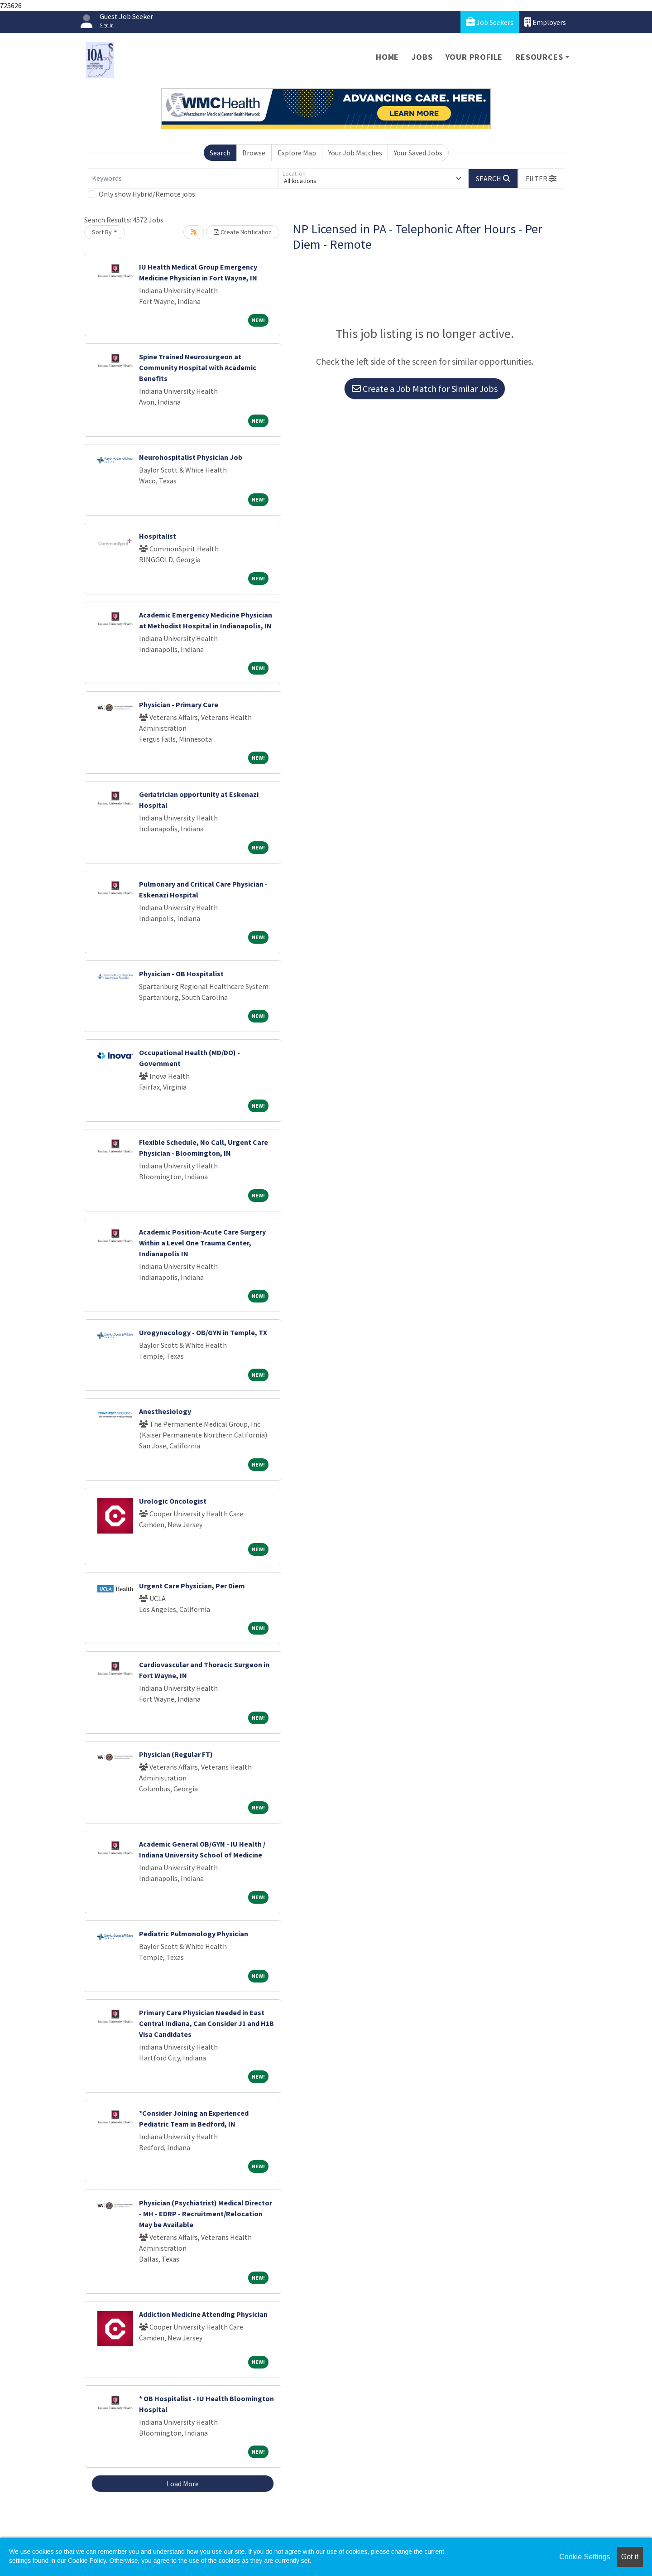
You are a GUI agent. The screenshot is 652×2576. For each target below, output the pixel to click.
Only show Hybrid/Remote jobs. (148, 193)
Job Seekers (489, 22)
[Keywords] (183, 178)
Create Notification (243, 232)
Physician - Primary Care (178, 704)
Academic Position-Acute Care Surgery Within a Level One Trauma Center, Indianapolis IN (202, 1242)
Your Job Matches (355, 152)
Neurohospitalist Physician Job (190, 457)
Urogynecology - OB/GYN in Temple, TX (203, 1332)
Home (387, 57)
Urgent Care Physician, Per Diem (192, 1585)
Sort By (102, 232)
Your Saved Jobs (418, 152)
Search (220, 152)
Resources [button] (539, 57)
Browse (253, 152)
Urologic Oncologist (172, 1500)
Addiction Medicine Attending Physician (203, 2314)
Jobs (422, 57)
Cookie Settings (584, 2557)
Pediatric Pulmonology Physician (193, 1933)
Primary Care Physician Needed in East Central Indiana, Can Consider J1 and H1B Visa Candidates (206, 2023)
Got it (629, 2557)
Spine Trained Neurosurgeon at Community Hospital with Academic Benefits (197, 367)
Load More (183, 2483)
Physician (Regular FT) (176, 1754)
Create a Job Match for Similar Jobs (425, 388)
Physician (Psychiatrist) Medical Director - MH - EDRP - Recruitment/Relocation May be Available (205, 2213)
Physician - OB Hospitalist (181, 973)
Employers (545, 22)
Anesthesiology (165, 1411)
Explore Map (297, 152)
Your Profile (474, 57)
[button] (541, 178)
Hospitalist (157, 535)
